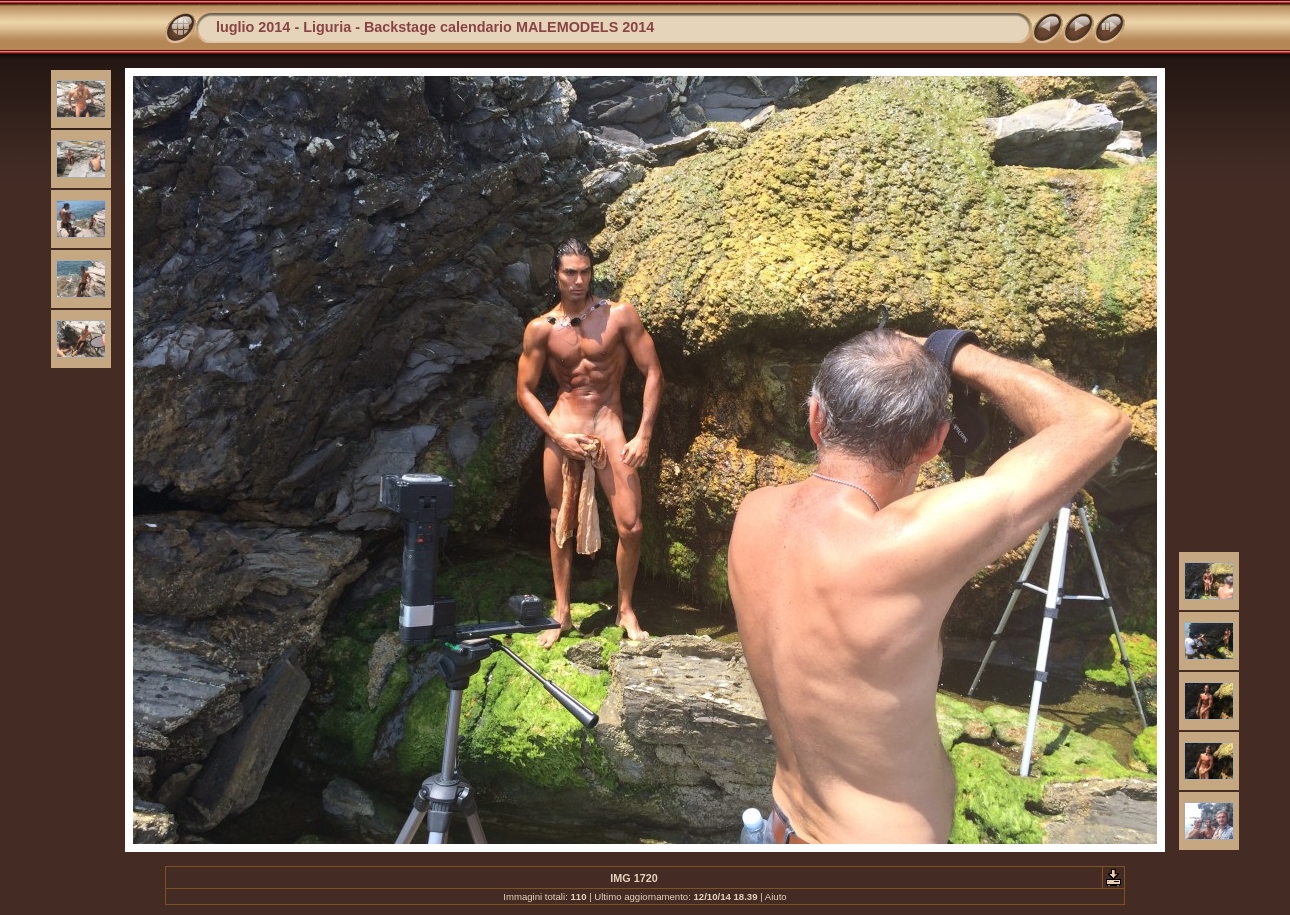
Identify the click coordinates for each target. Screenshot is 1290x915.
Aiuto (776, 896)
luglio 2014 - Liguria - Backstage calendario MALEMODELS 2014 (435, 27)
